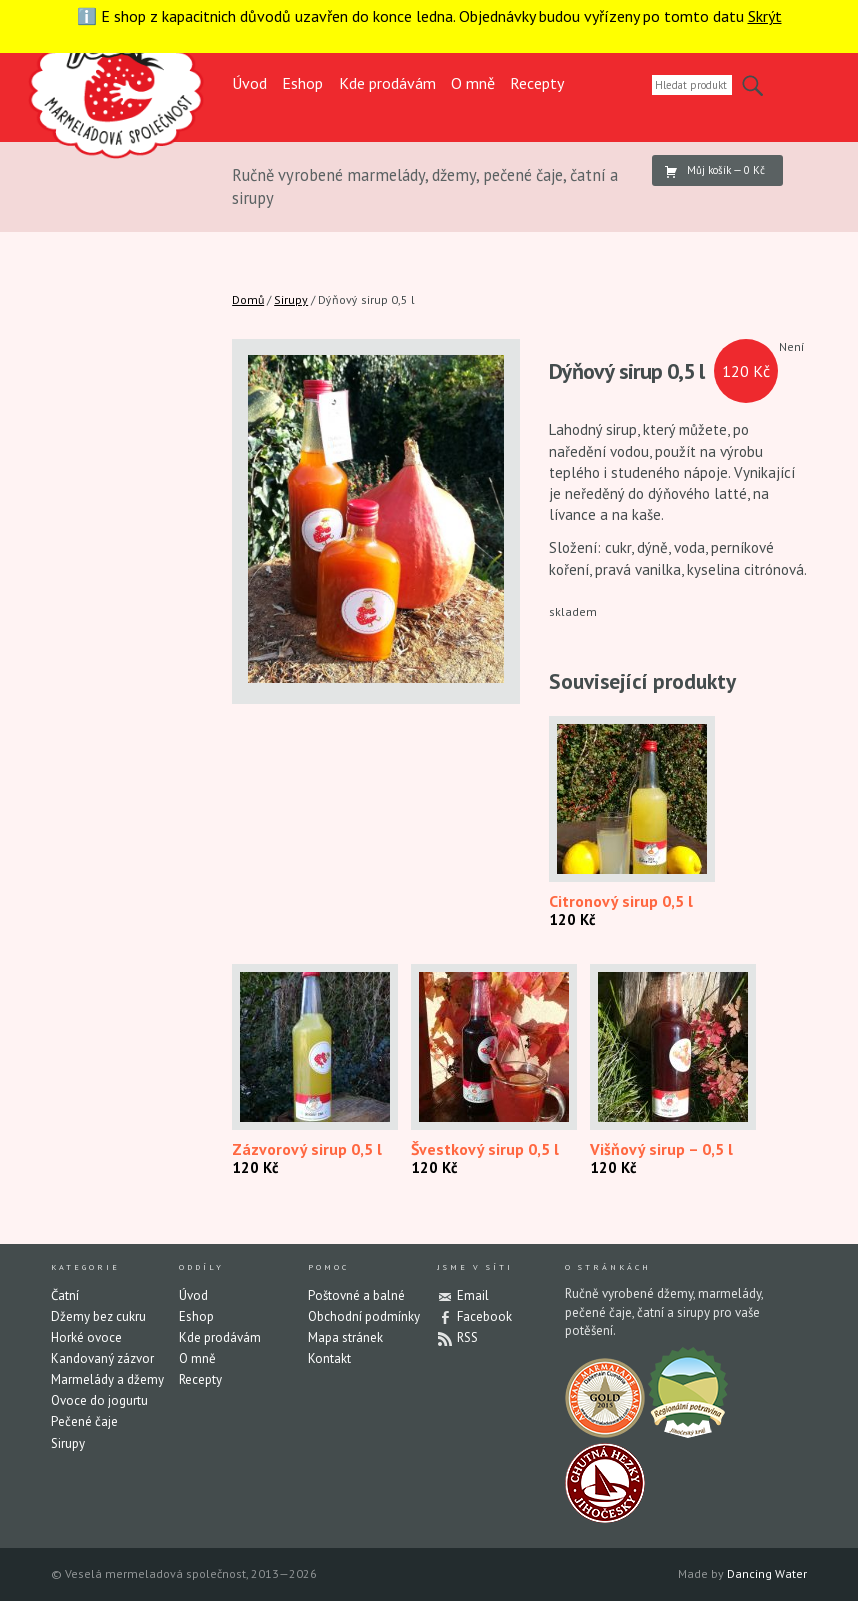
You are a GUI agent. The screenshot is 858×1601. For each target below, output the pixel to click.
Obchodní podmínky (364, 1316)
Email (473, 1295)
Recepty (537, 83)
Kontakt (329, 1358)
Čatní (65, 1295)
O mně (473, 83)
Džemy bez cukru (98, 1316)
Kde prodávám (387, 83)
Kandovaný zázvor (102, 1358)
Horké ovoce (86, 1337)
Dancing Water (767, 1573)
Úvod (249, 83)
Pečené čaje (84, 1421)
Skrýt (765, 16)
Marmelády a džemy (107, 1379)
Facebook (484, 1316)
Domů (248, 299)
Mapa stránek (345, 1337)
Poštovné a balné (356, 1295)
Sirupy (291, 299)
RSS (467, 1337)
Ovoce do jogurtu (99, 1400)
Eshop (302, 83)
